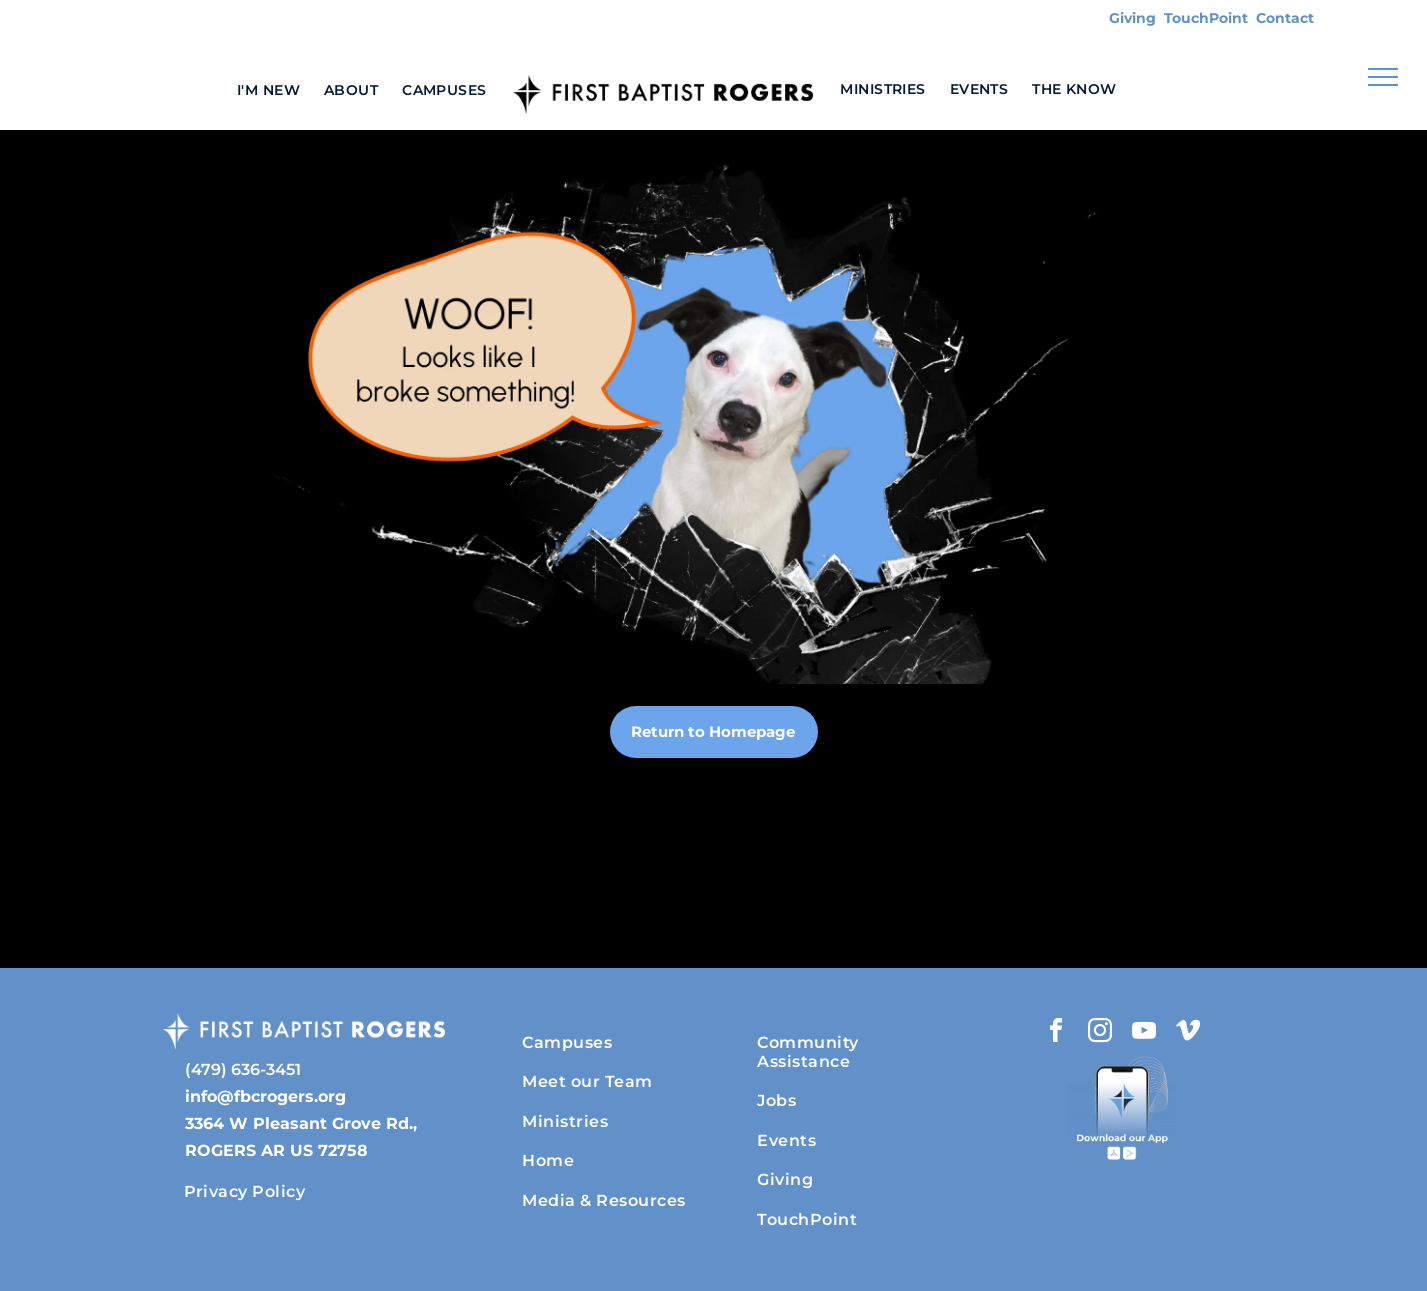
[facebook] (1056, 1033)
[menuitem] (268, 89)
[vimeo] (1188, 1033)
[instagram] (1100, 1033)
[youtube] (1144, 1033)
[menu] (1383, 77)
